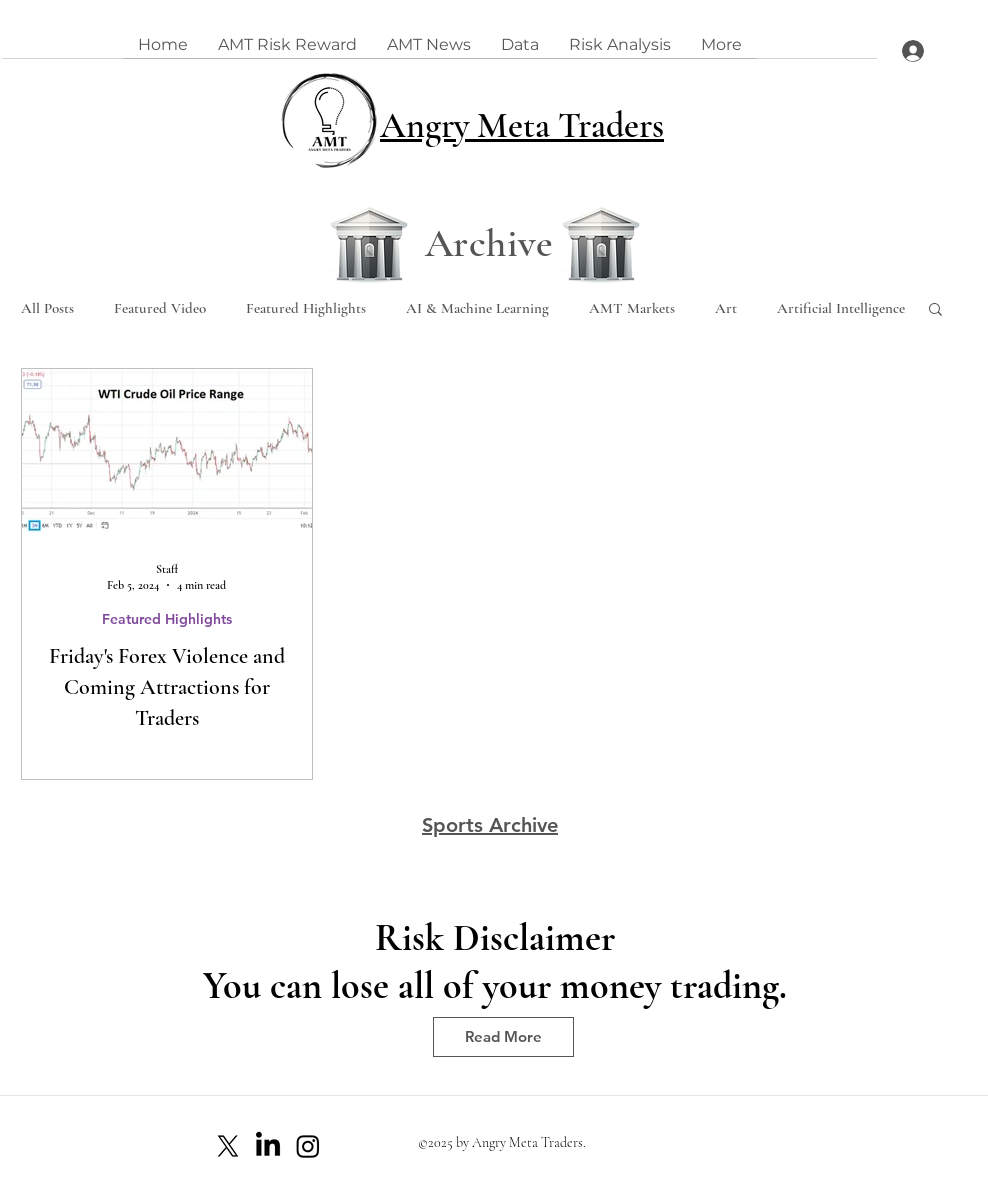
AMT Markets (632, 308)
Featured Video (160, 308)
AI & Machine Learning (477, 308)
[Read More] (503, 1037)
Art (726, 308)
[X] (228, 1146)
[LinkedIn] (268, 1146)
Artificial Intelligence (841, 308)
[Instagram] (308, 1146)
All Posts (47, 308)
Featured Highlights (306, 308)
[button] (935, 310)
